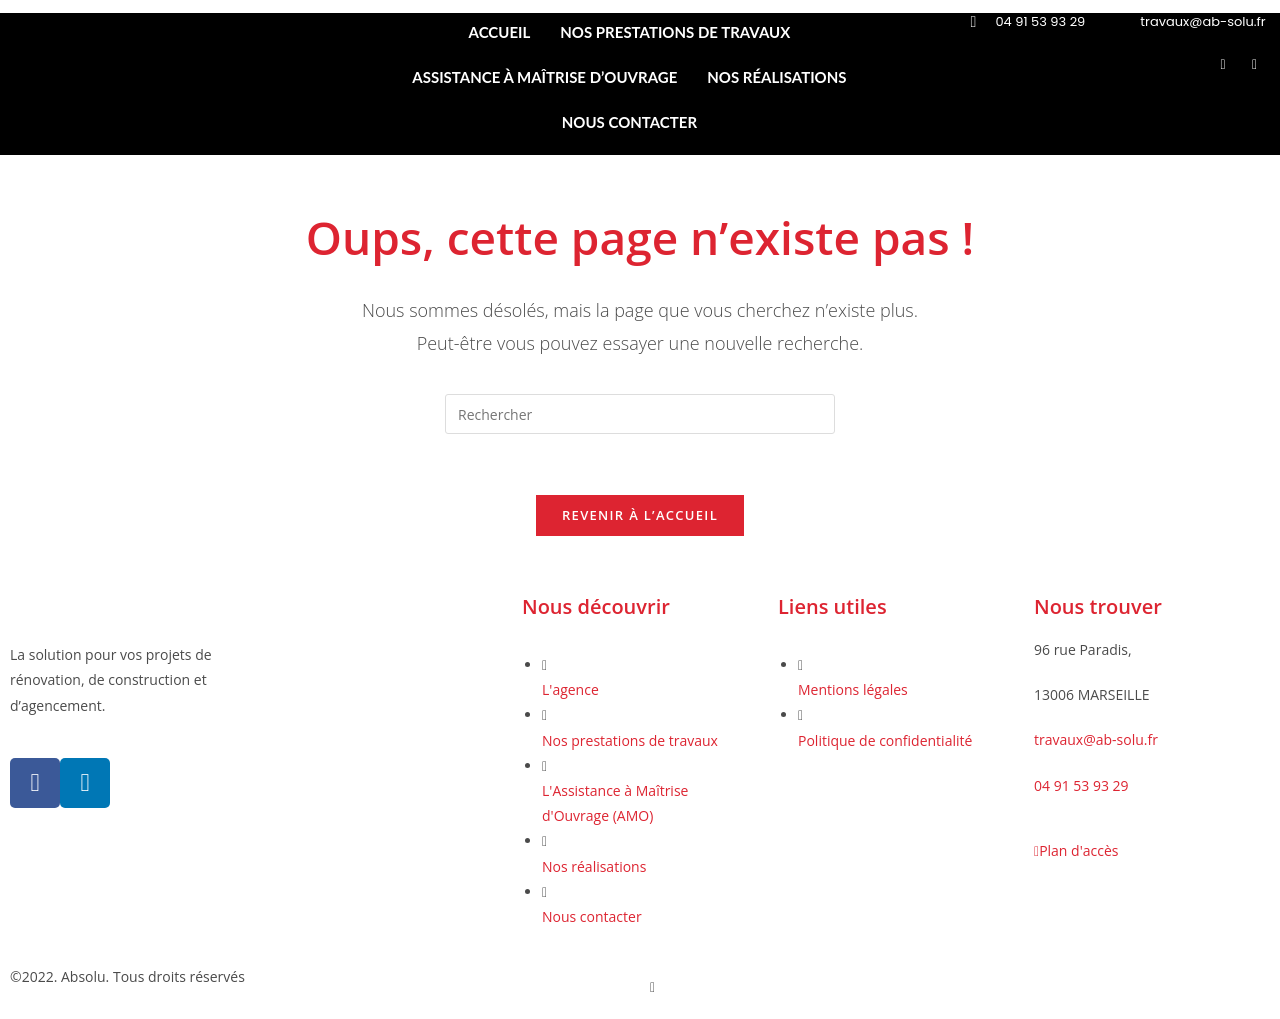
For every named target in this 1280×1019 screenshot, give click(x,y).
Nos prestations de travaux (630, 740)
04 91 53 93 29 (1081, 785)
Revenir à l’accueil (640, 515)
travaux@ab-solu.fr (1096, 740)
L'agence (570, 689)
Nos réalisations (594, 866)
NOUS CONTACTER (629, 122)
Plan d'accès (1076, 850)
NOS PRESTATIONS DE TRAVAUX (675, 32)
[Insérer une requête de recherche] (640, 414)
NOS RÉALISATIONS (776, 77)
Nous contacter (592, 916)
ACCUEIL (500, 32)
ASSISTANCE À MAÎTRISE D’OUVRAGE (544, 77)
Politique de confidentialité (885, 740)
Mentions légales (853, 689)
